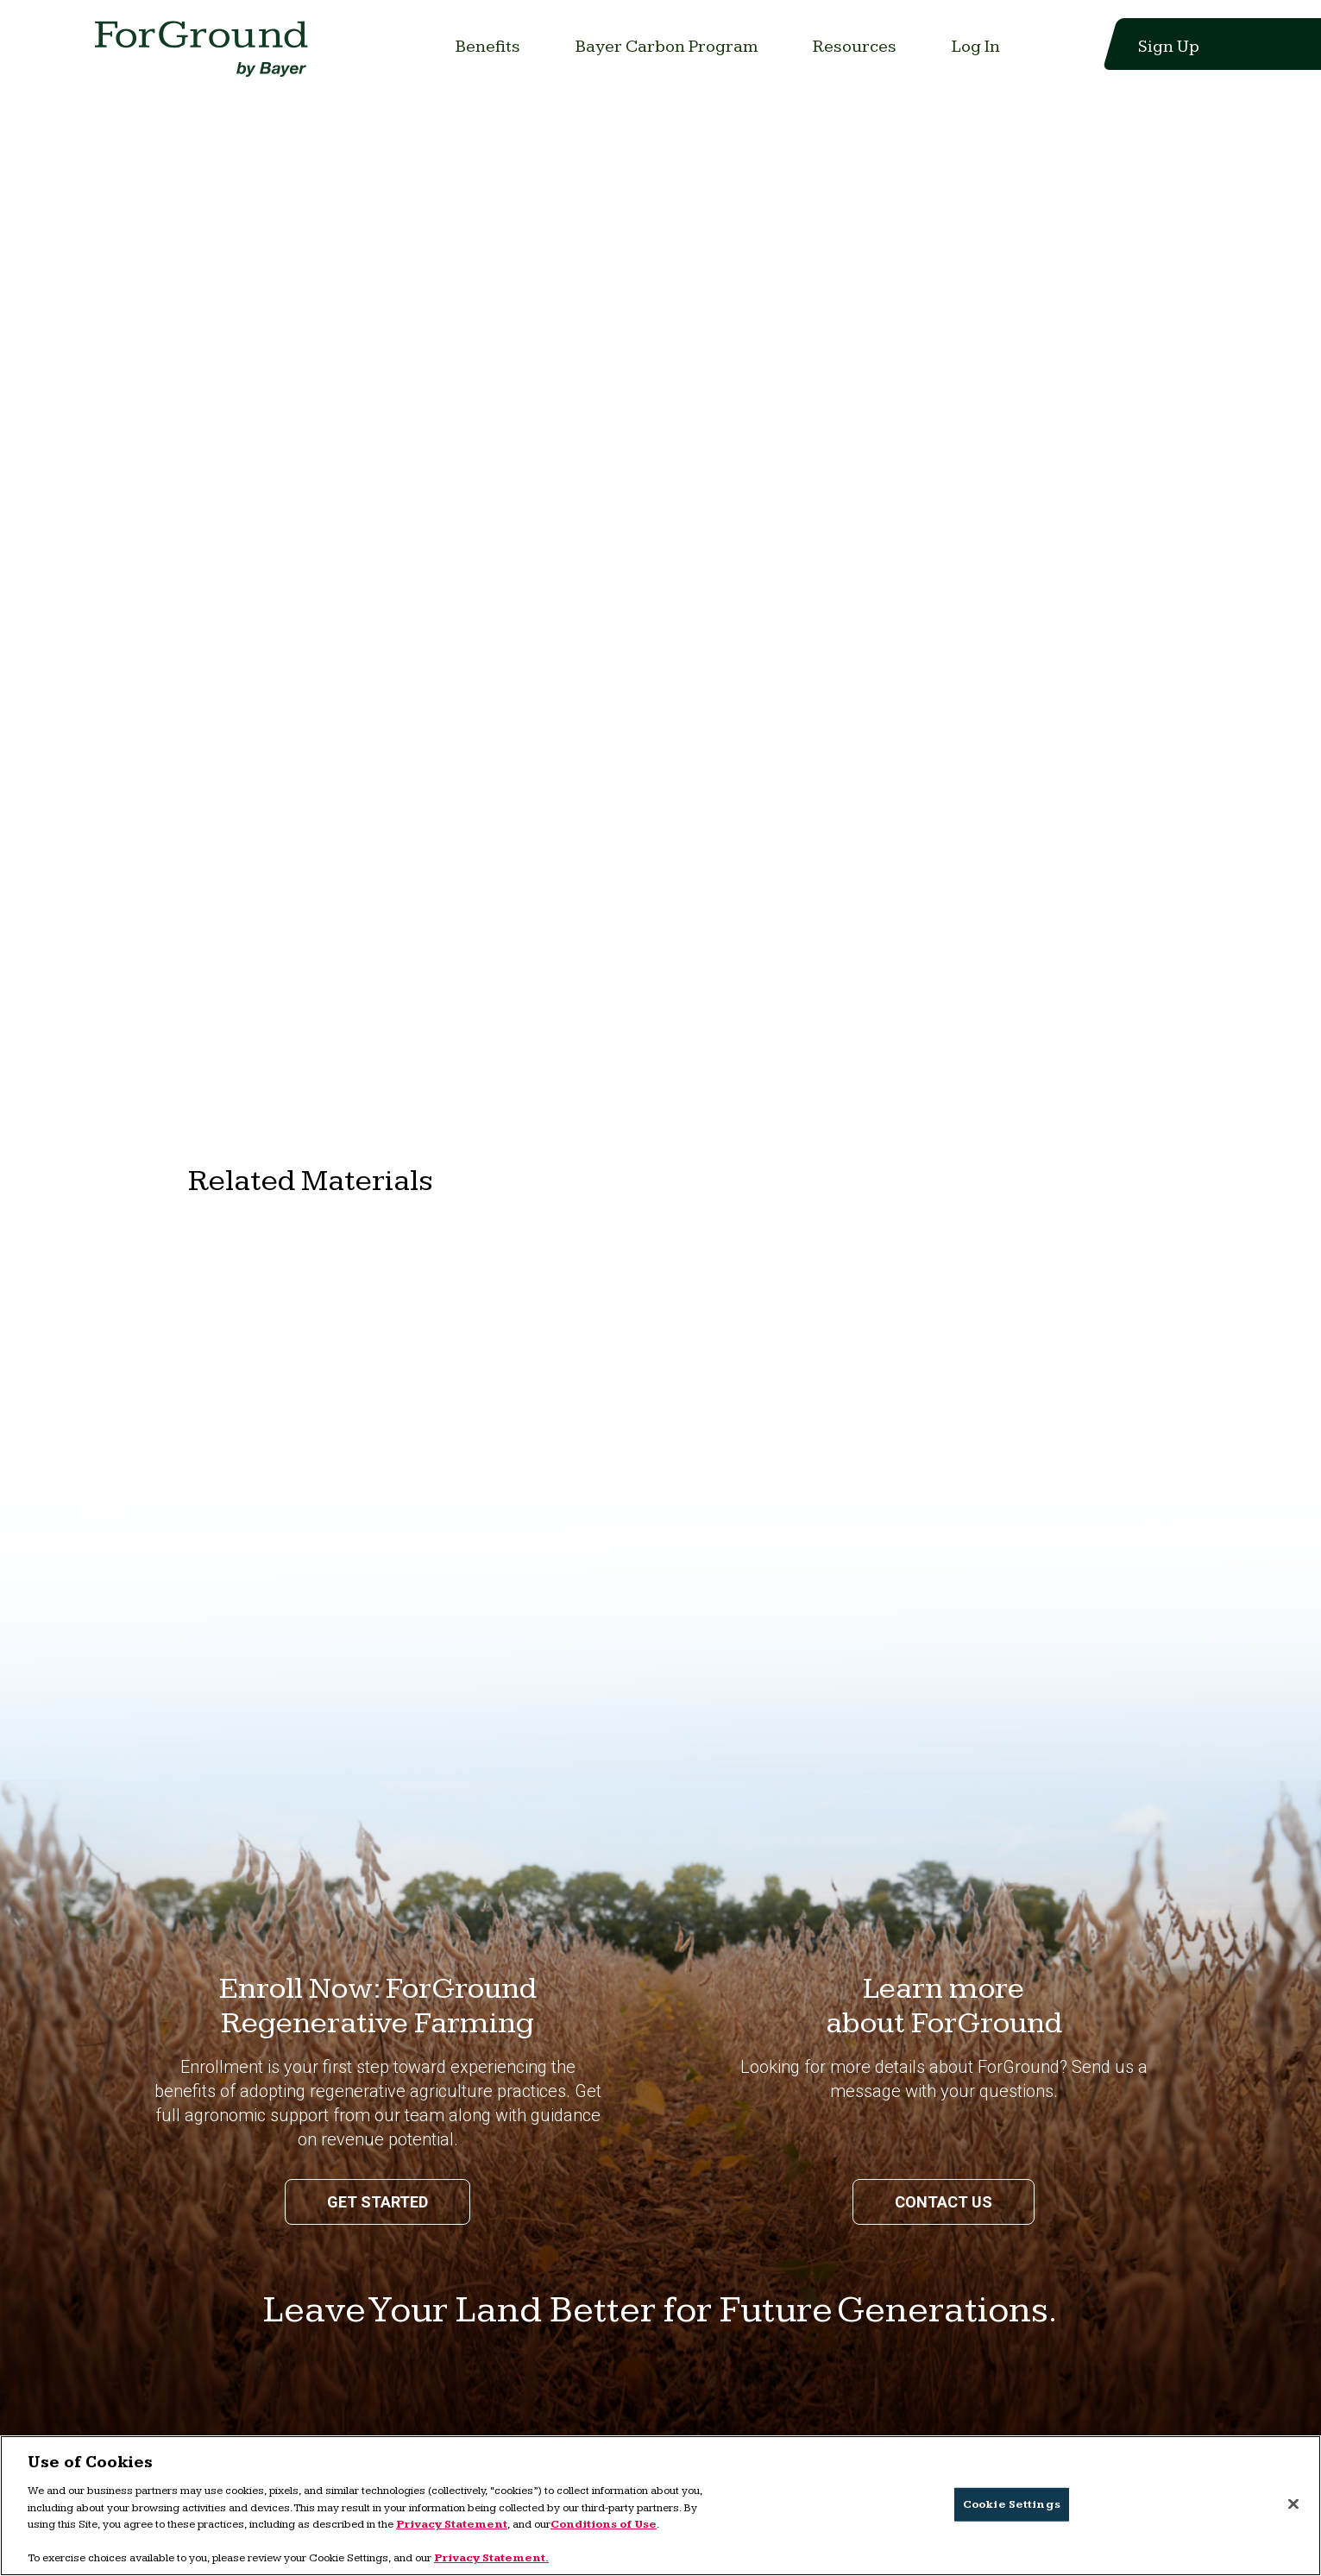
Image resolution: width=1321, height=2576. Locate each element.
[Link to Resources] (854, 47)
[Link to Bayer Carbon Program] (667, 47)
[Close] (1293, 2503)
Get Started (377, 2202)
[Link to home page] (205, 54)
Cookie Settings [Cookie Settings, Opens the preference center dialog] (1011, 2503)
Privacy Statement (451, 2524)
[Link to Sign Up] (1158, 47)
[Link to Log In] (976, 47)
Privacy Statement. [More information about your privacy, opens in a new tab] (491, 2558)
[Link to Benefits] (488, 47)
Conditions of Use (603, 2524)
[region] (660, 2505)
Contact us (943, 2202)
